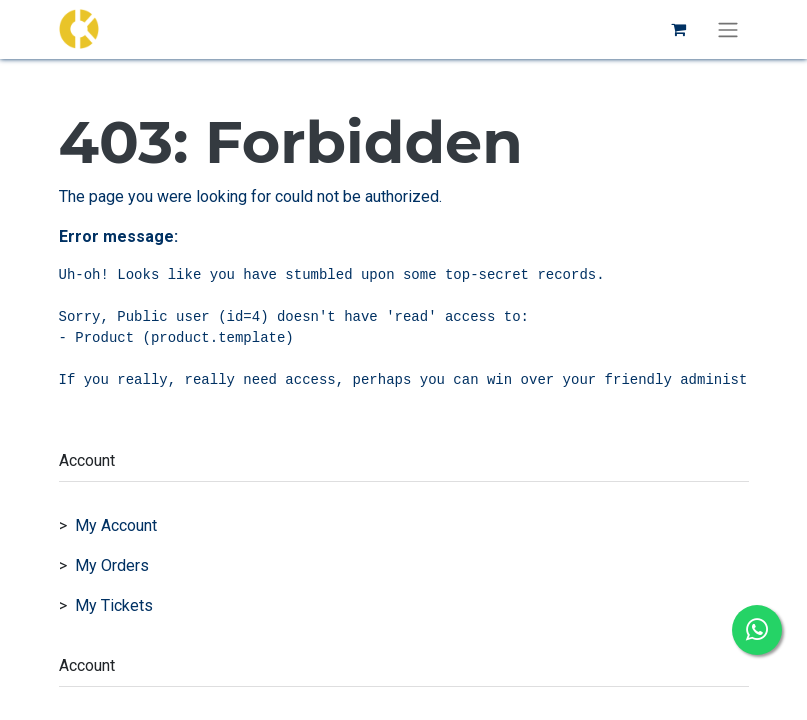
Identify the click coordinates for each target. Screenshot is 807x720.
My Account (116, 525)
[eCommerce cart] (679, 29)
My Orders (112, 565)
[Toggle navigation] (728, 29)
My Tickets (114, 605)
